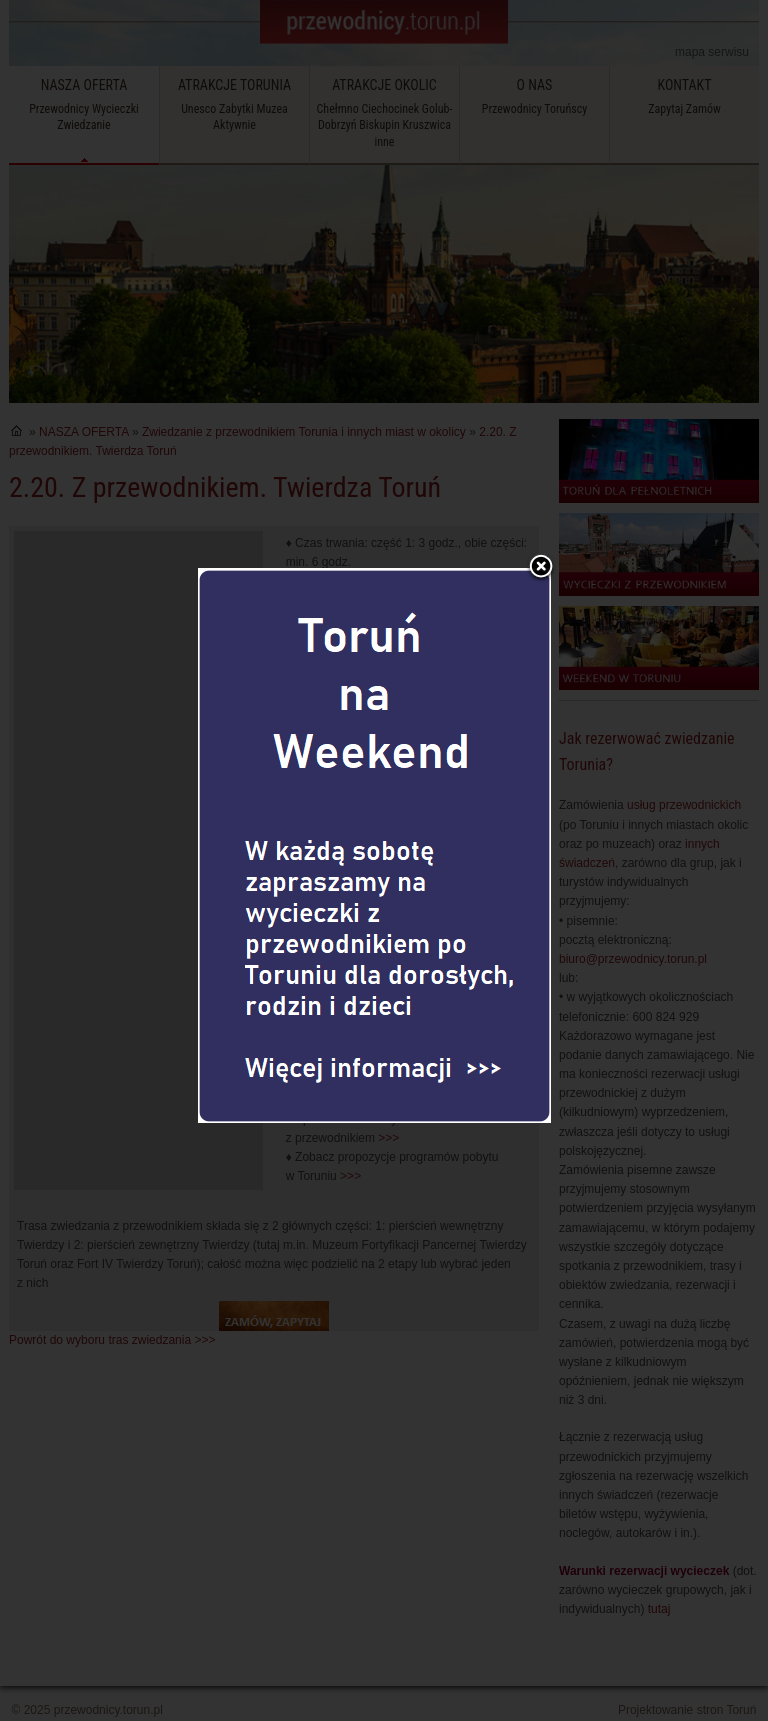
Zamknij (541, 527)
